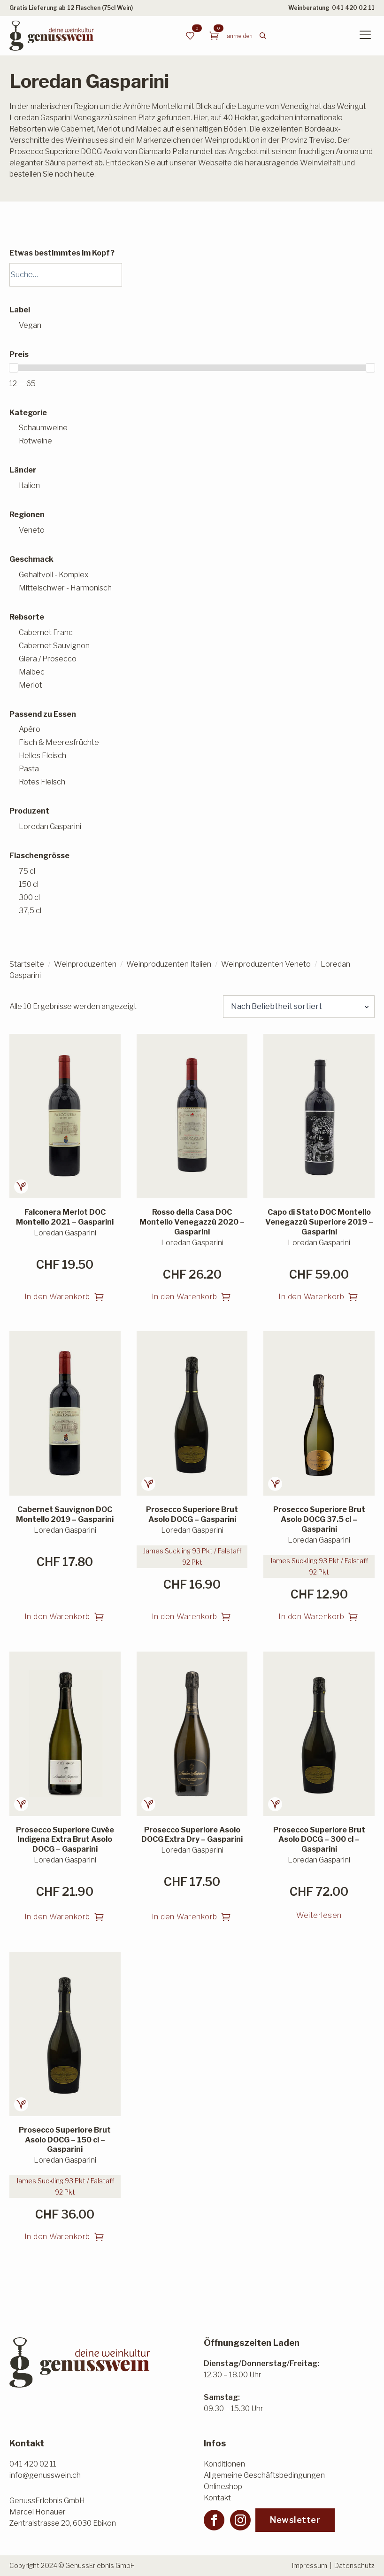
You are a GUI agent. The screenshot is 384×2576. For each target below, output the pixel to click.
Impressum (309, 2565)
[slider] (13, 367)
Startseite (26, 964)
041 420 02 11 (353, 7)
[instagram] (240, 2520)
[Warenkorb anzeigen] (214, 35)
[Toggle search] (263, 36)
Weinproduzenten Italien (168, 964)
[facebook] (214, 2520)
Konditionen (224, 2464)
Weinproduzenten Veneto (266, 964)
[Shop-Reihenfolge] (299, 1006)
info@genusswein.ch (45, 2475)
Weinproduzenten (85, 964)
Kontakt (217, 2497)
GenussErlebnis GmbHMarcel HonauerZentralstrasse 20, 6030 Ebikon (62, 2512)
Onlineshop (223, 2486)
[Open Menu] (365, 35)
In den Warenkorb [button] (57, 1296)
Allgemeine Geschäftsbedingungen (264, 2475)
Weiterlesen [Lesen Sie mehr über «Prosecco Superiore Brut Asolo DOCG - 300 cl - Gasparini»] (319, 1915)
